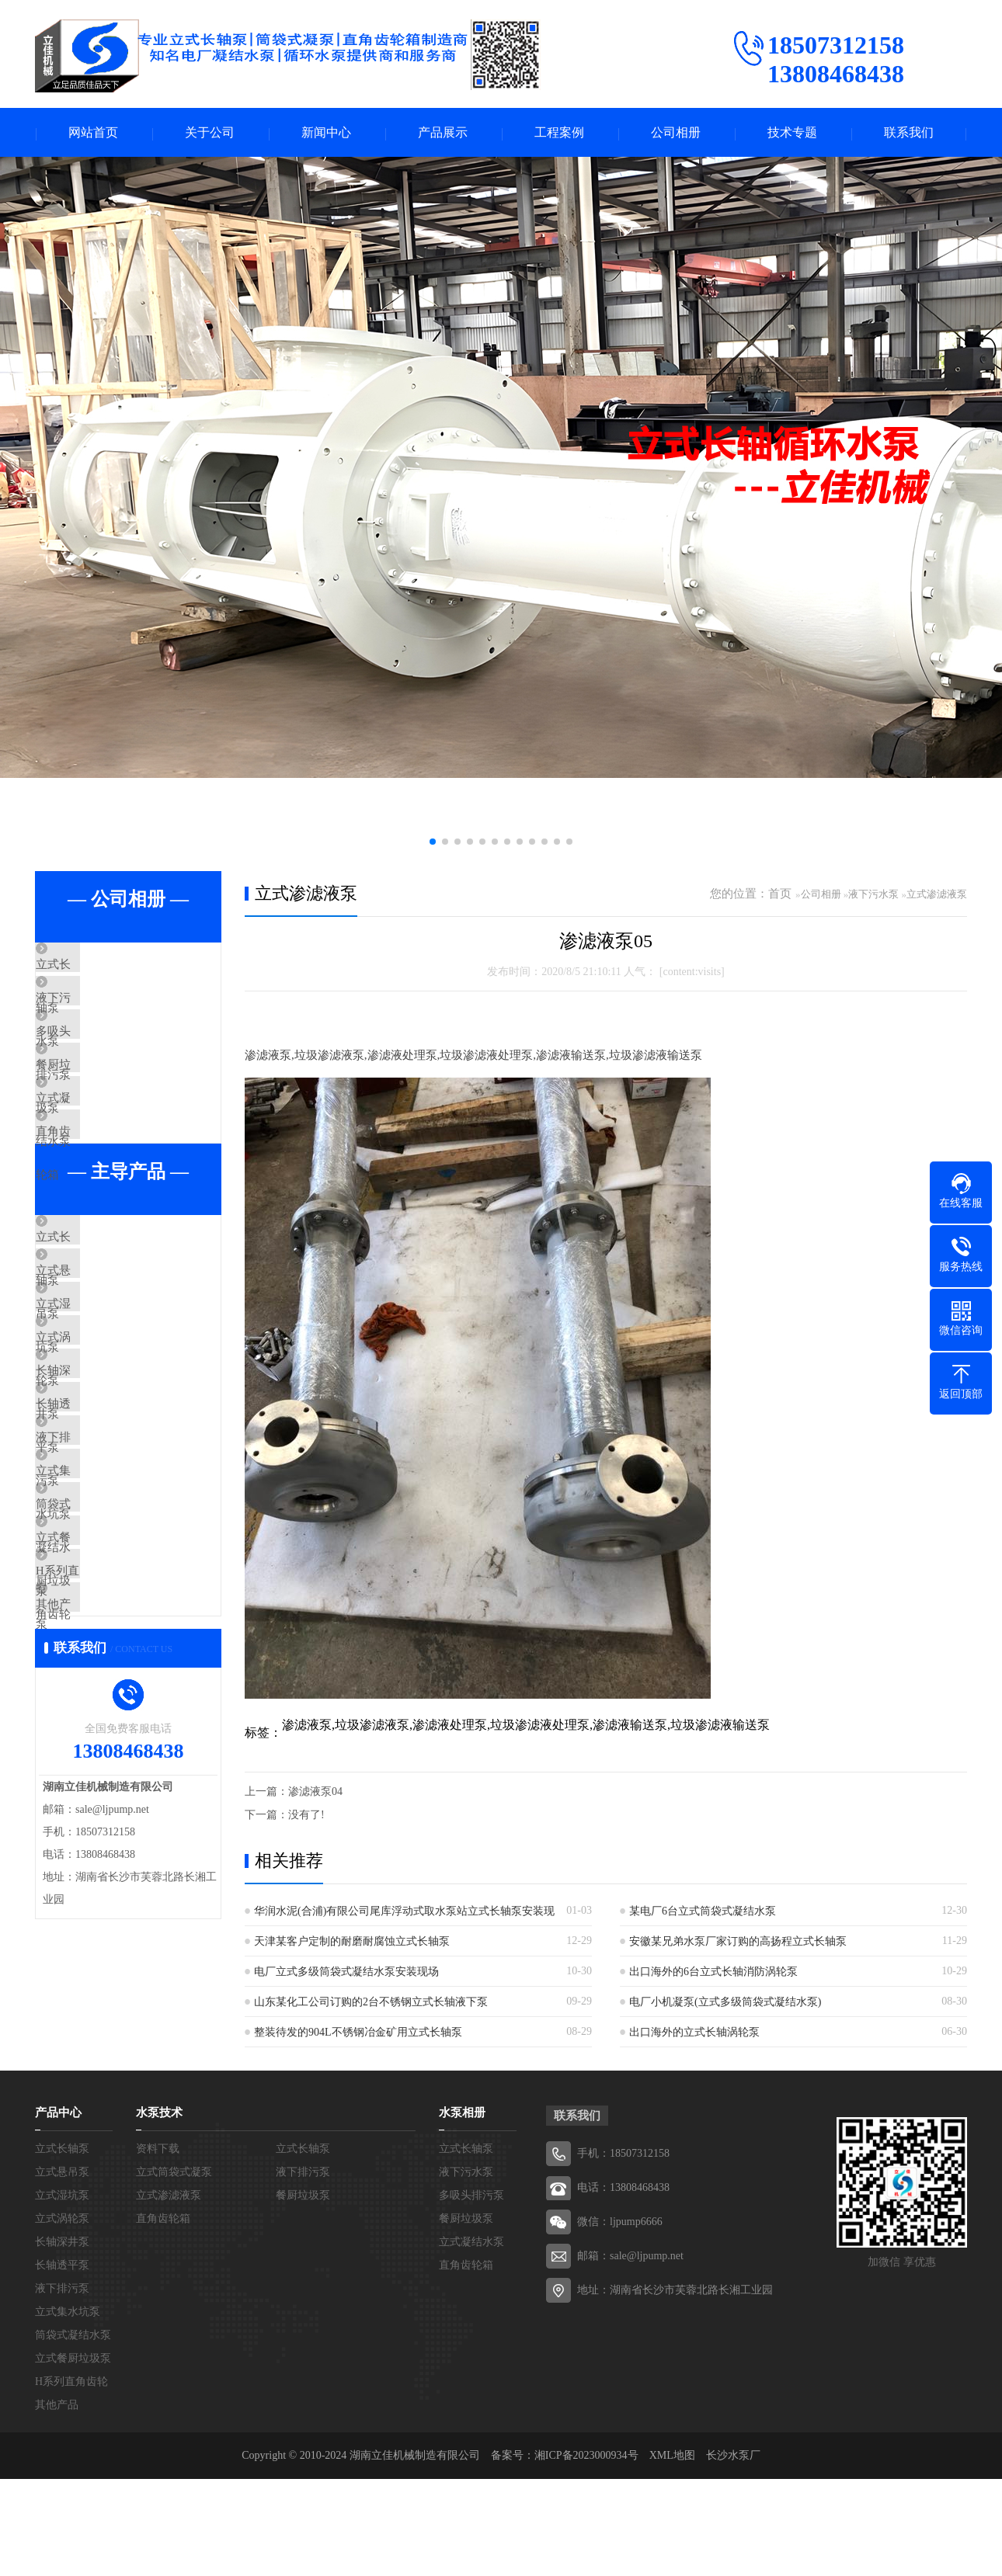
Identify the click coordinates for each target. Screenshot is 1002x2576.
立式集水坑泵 (106, 1635)
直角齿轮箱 (100, 1196)
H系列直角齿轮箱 (116, 1772)
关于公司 (210, 133)
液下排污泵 (100, 1589)
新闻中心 (326, 133)
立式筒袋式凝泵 (174, 2269)
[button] (433, 843)
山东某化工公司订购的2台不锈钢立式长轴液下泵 (371, 2003)
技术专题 (792, 133)
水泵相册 (462, 2209)
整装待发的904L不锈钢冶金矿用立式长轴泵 (358, 2034)
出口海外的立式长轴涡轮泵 (694, 2034)
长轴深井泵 (100, 1497)
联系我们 (909, 133)
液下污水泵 (100, 1013)
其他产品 (94, 1818)
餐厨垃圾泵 (100, 1105)
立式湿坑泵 (100, 1406)
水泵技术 (159, 2209)
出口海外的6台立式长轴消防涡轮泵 (713, 1973)
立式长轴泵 (100, 967)
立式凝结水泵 (106, 1150)
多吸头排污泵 (106, 1059)
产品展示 (443, 133)
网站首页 (93, 133)
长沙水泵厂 (733, 2552)
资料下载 (157, 2245)
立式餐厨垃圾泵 (112, 1726)
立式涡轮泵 (100, 1452)
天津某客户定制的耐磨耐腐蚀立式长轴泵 (352, 1943)
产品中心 (58, 2209)
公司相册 (676, 133)
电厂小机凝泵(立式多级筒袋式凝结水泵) (725, 2003)
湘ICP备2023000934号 (586, 2552)
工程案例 (559, 133)
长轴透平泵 (100, 1543)
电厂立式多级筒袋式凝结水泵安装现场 (346, 1973)
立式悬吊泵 (100, 1360)
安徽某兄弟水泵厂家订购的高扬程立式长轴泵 (738, 1943)
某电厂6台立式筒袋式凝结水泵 (702, 1912)
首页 (780, 895)
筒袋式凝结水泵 (112, 1681)
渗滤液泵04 (315, 1793)
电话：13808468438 (623, 2284)
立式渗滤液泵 (936, 895)
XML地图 (672, 2552)
